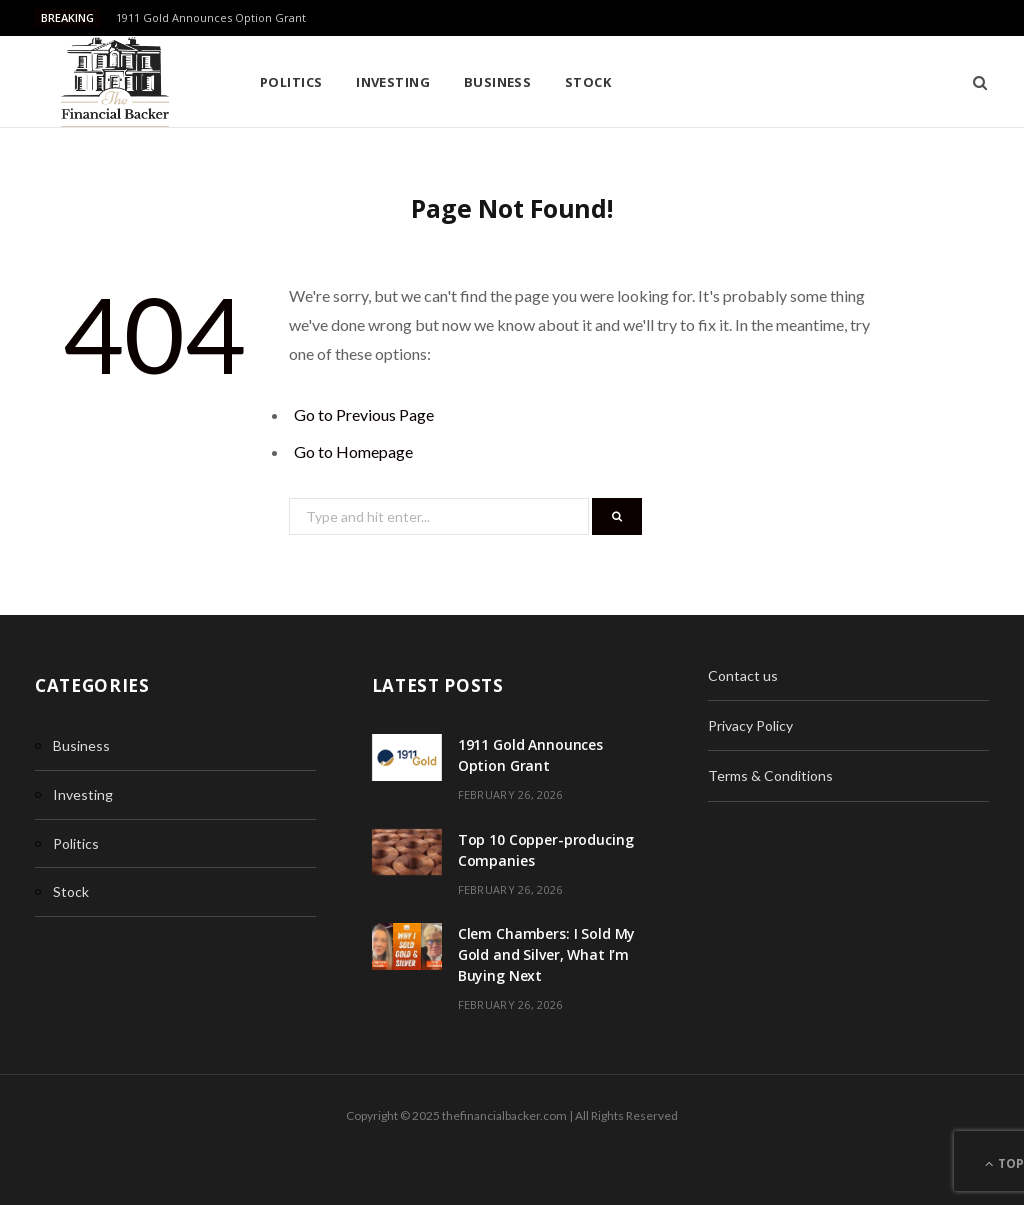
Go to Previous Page (364, 414)
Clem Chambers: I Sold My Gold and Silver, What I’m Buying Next (547, 954)
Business (498, 82)
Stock (588, 82)
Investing (393, 82)
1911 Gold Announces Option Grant (211, 18)
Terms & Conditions (770, 775)
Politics (291, 82)
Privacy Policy (750, 725)
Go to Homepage (353, 451)
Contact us (743, 675)
